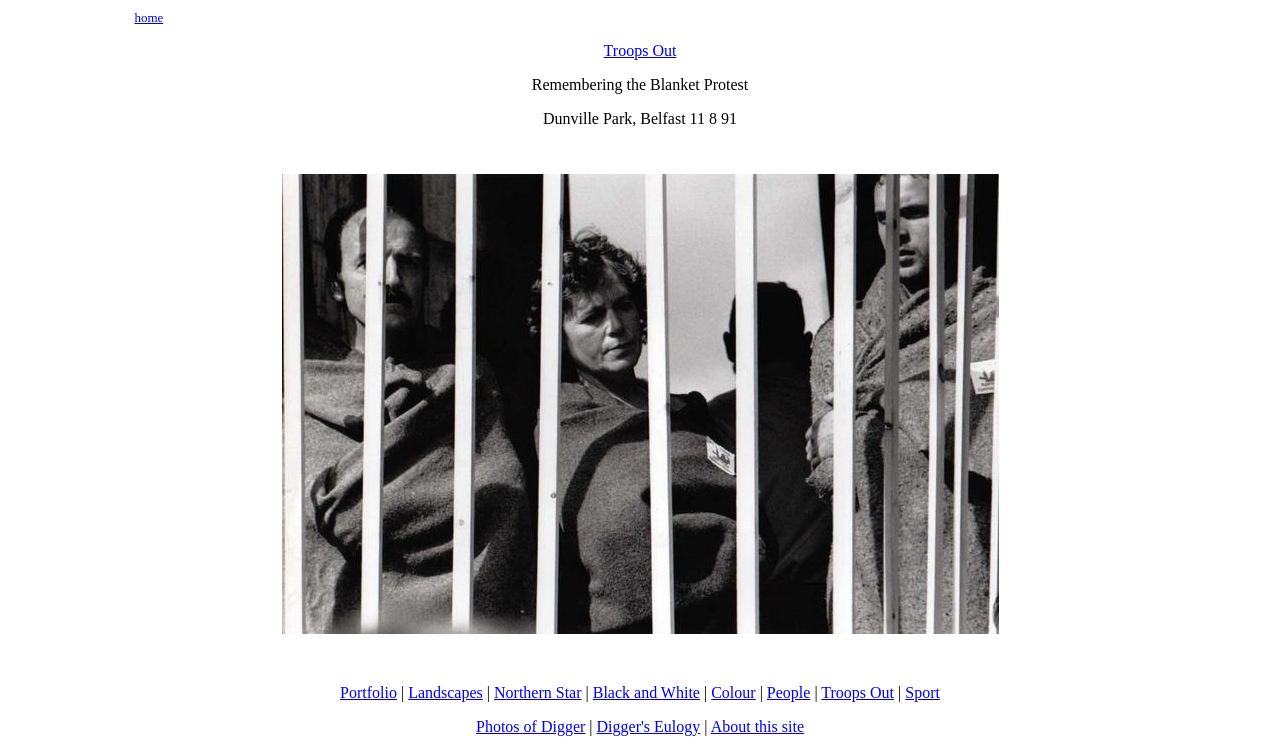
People (789, 692)
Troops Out (640, 50)
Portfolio (368, 692)
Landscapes (445, 692)
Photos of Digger (530, 726)
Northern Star (538, 692)
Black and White (646, 692)
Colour (733, 692)
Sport (922, 692)
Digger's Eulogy (649, 726)
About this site (757, 726)
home (148, 17)
